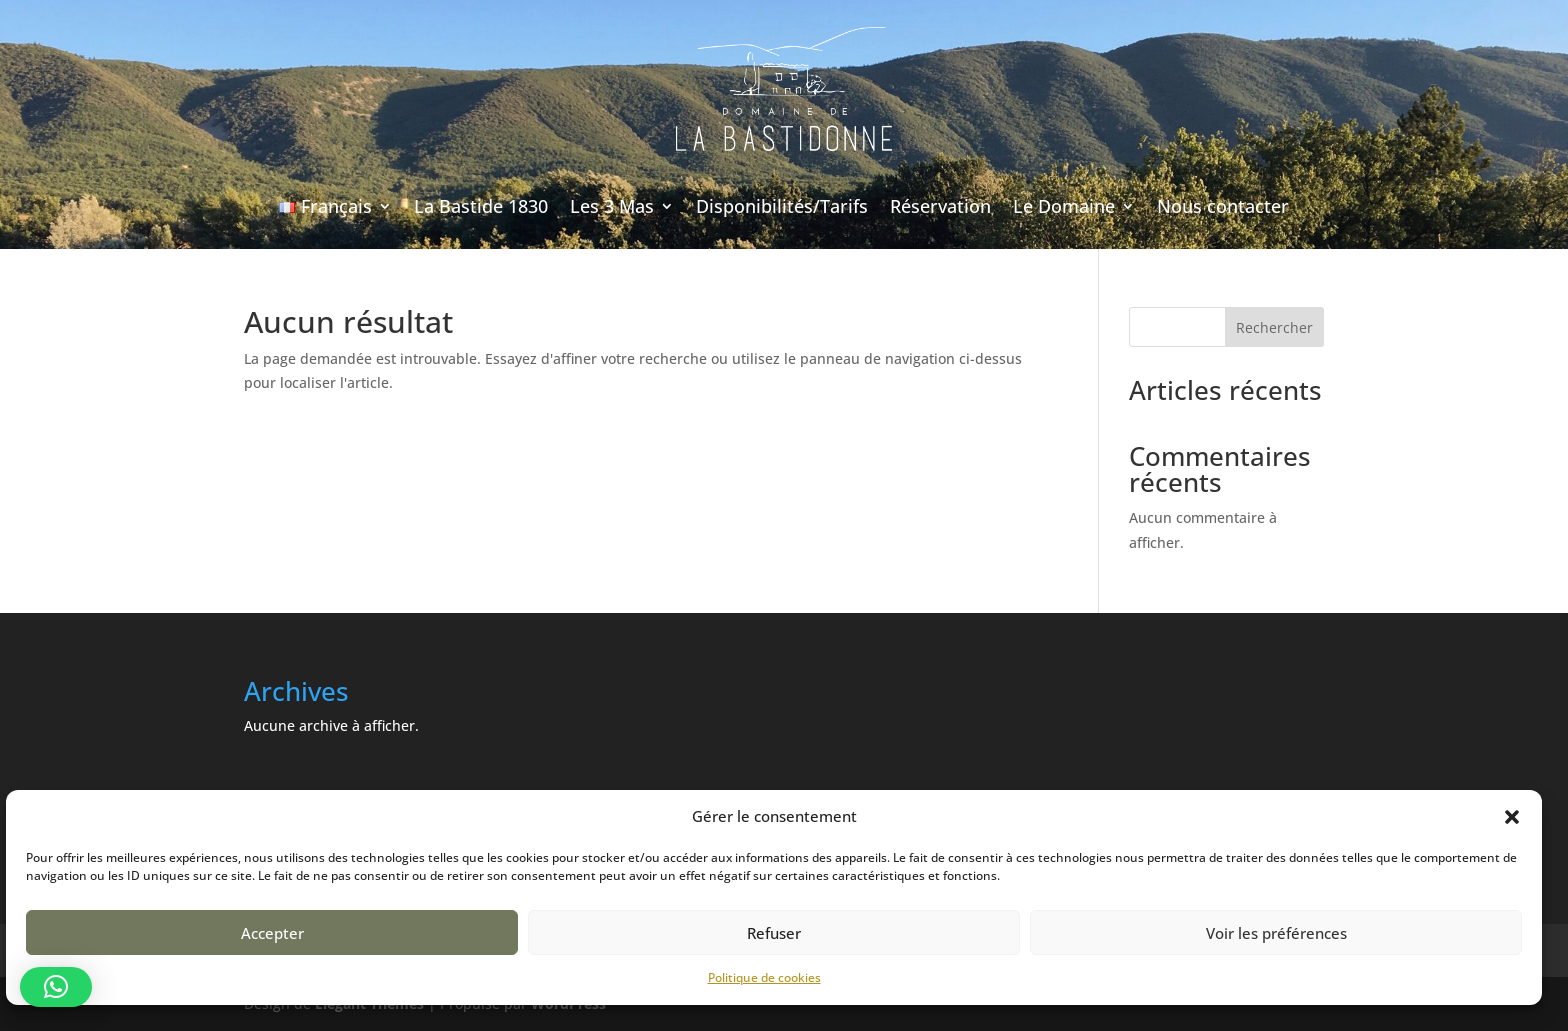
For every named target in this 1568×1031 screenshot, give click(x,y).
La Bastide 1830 (481, 206)
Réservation (940, 206)
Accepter (272, 933)
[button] (1512, 817)
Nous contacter (1223, 206)
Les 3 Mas (612, 206)
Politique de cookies (764, 977)
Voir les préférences (1276, 933)
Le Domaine (1064, 206)
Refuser (774, 933)
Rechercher (1274, 327)
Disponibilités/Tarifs (782, 206)
